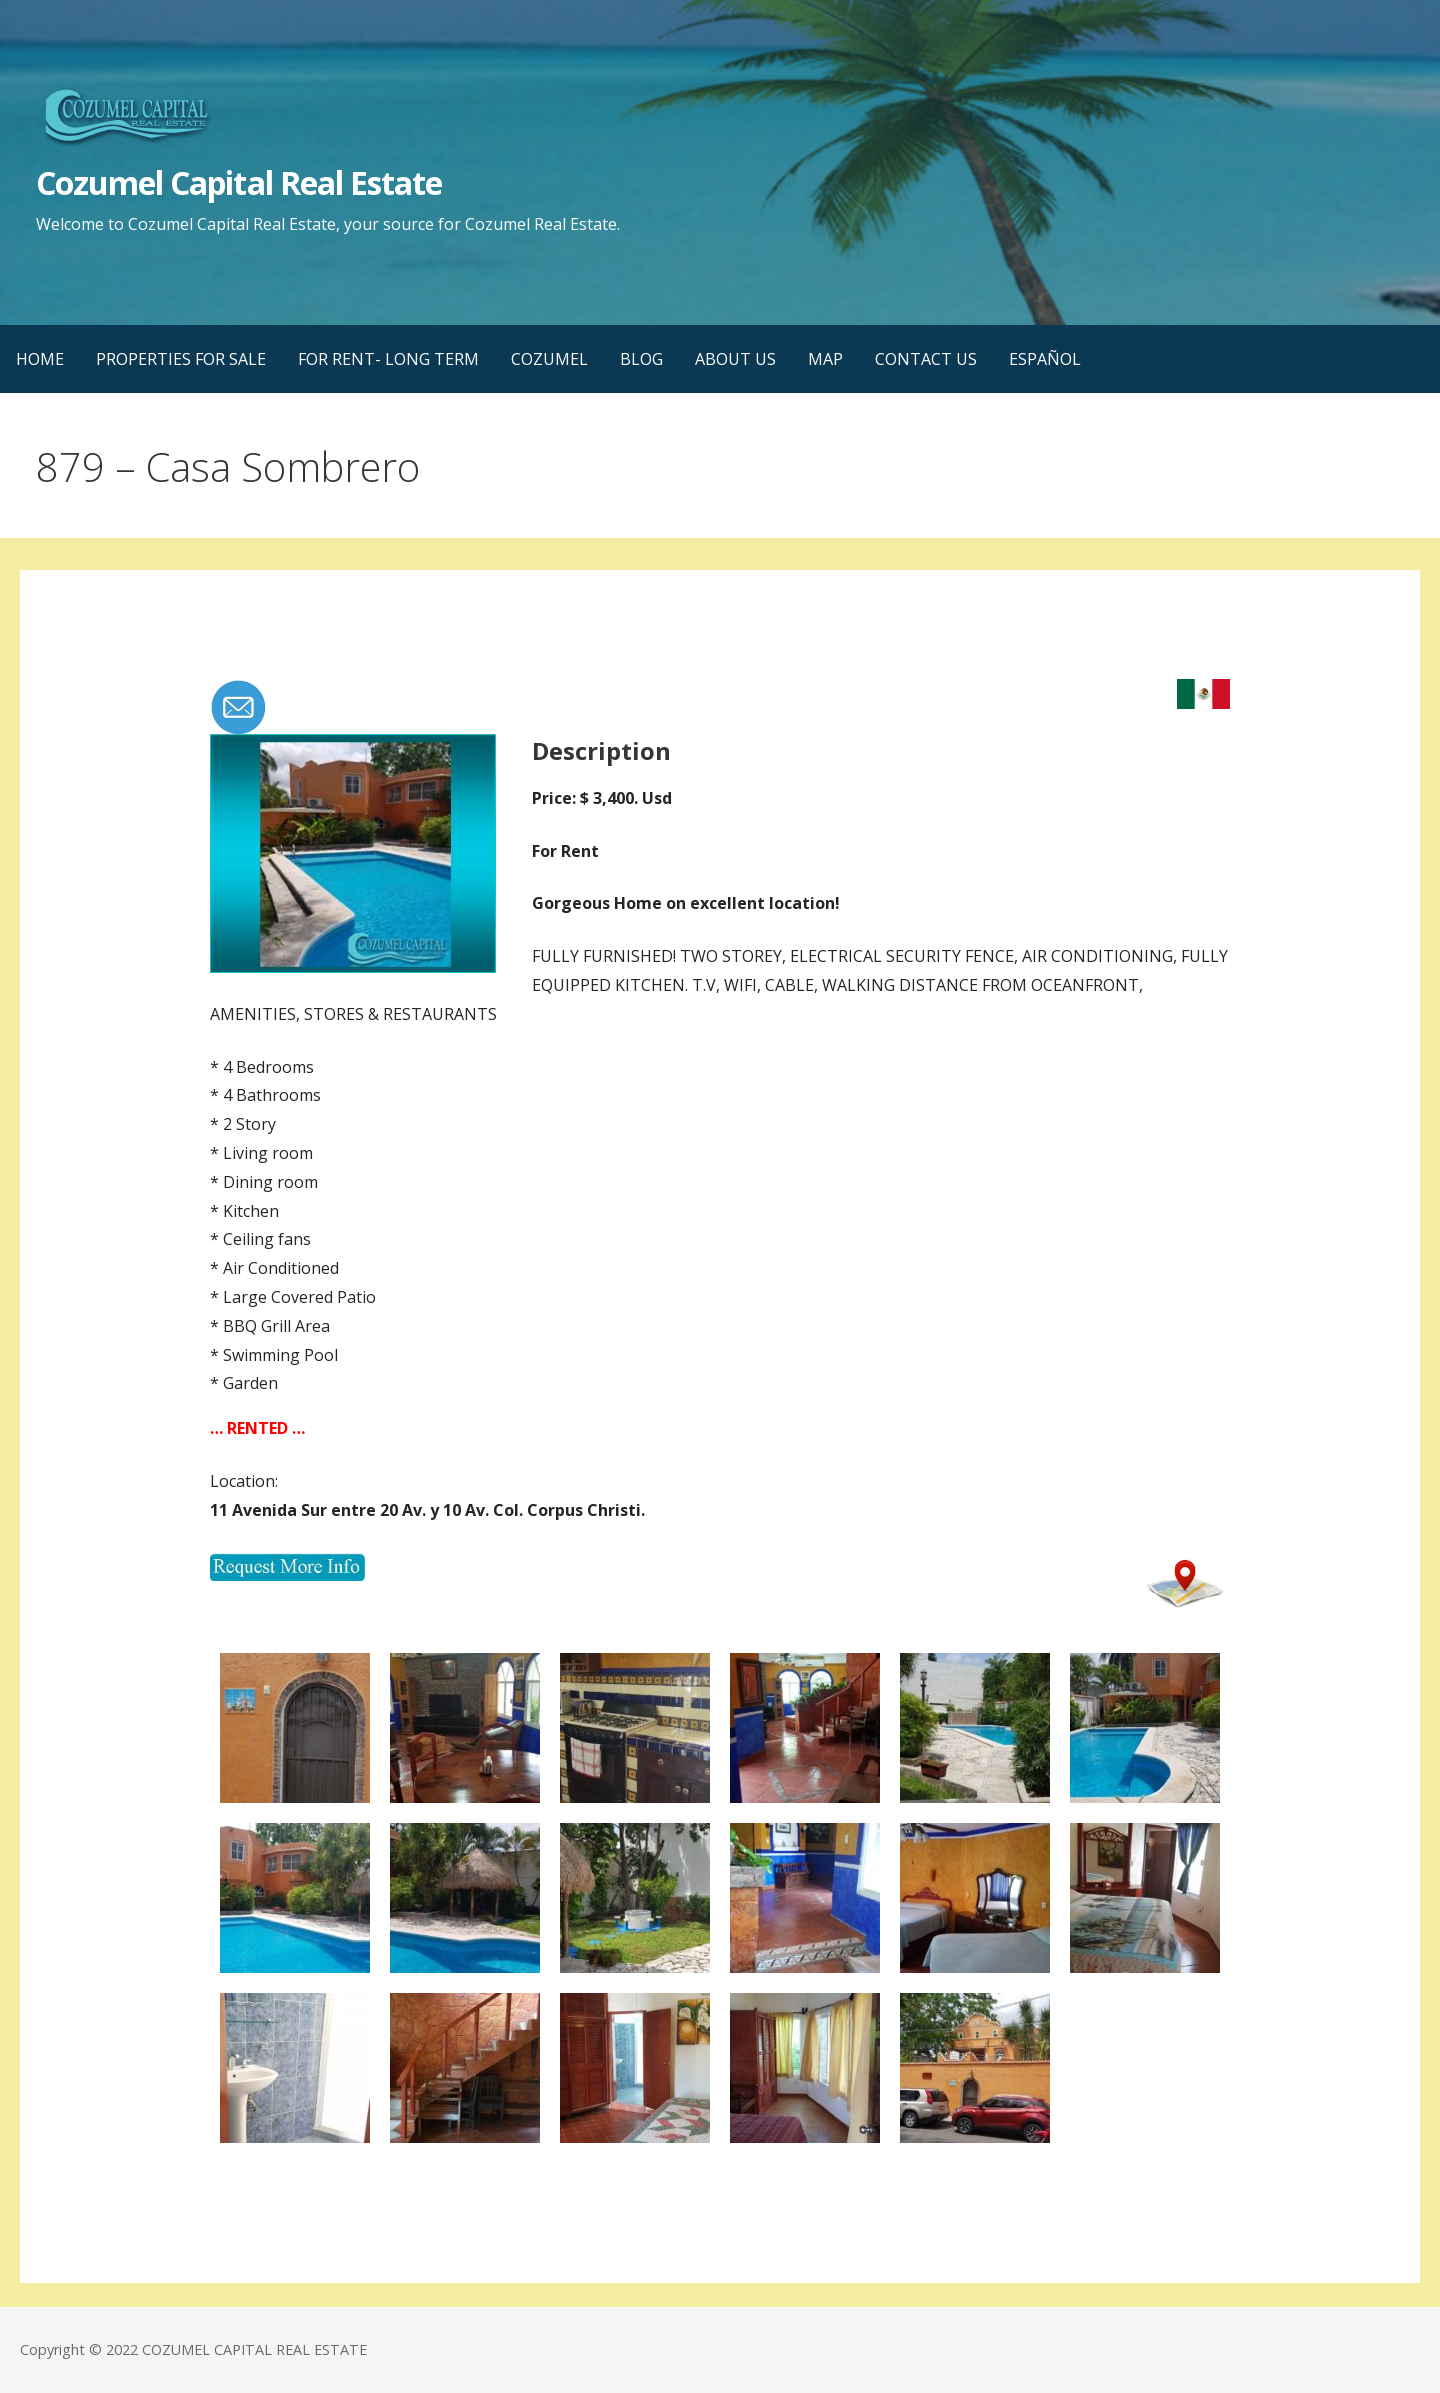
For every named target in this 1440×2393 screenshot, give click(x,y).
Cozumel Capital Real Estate (239, 182)
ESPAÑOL (1045, 359)
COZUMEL (549, 359)
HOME (40, 359)
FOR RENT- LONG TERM (388, 359)
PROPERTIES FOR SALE (181, 359)
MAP (825, 359)
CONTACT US (926, 359)
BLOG (641, 359)
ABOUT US (735, 359)
